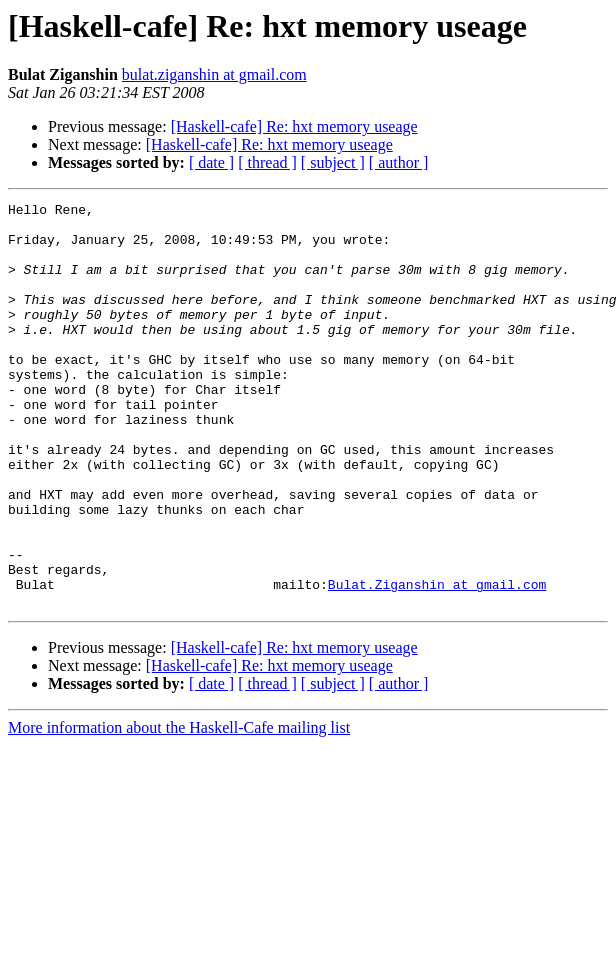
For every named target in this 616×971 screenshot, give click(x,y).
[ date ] (211, 162)
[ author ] (399, 162)
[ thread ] (267, 162)
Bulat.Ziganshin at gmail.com (437, 662)
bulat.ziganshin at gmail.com (214, 74)
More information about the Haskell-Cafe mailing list (179, 808)
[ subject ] (333, 162)
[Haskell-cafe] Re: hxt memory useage (294, 126)
